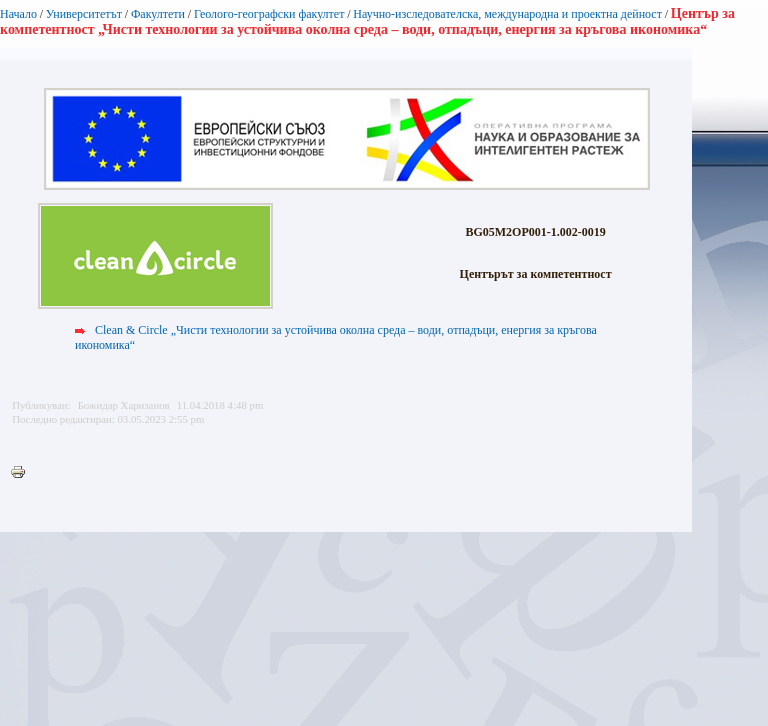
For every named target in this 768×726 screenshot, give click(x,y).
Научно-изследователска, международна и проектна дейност (507, 14)
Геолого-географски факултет (269, 14)
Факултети (158, 14)
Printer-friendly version (23, 473)
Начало (18, 14)
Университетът (84, 14)
